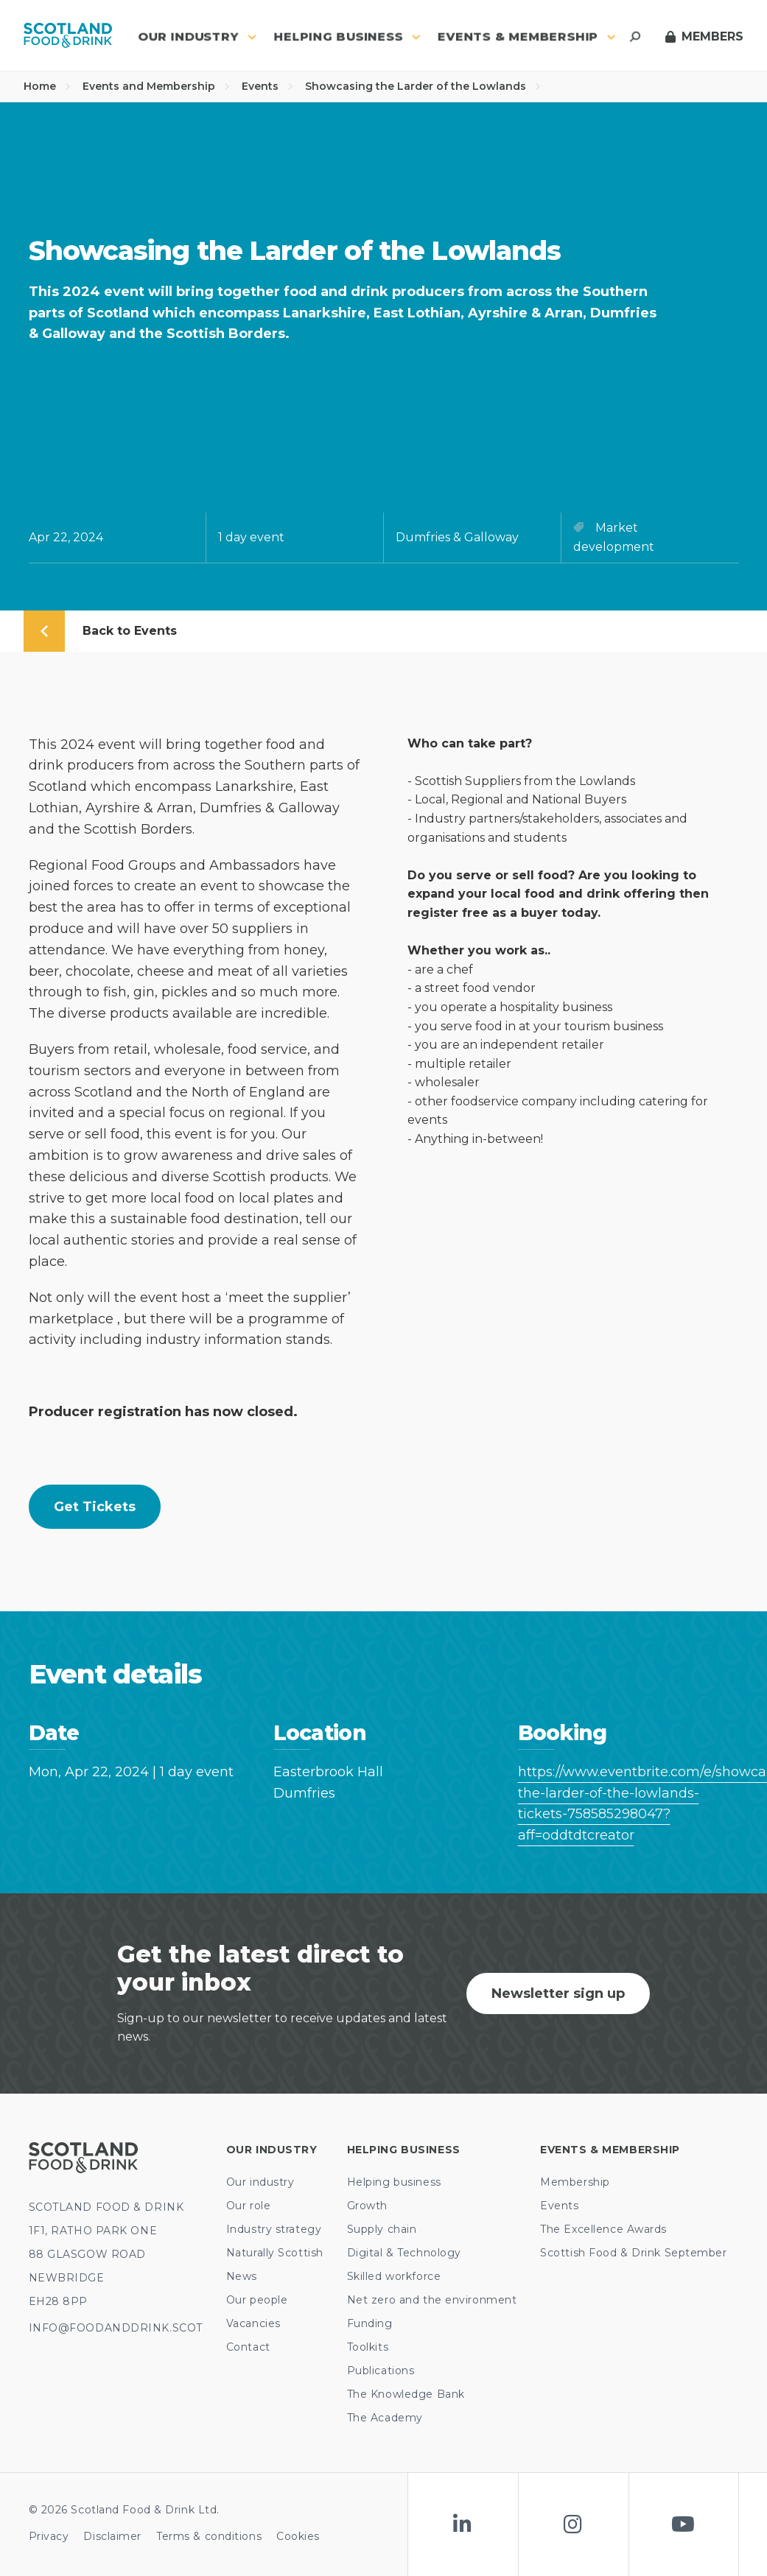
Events (267, 86)
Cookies (298, 2536)
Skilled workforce (394, 2276)
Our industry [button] (197, 36)
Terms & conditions (209, 2536)
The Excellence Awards (603, 2229)
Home (47, 86)
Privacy (49, 2536)
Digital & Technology (404, 2252)
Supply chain (382, 2229)
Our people (257, 2299)
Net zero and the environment (432, 2299)
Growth (367, 2205)
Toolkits (367, 2347)
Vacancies (253, 2323)
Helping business (394, 2182)
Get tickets (95, 1507)
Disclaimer (112, 2536)
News (241, 2276)
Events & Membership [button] (526, 36)
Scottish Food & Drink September (633, 2252)
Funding (370, 2323)
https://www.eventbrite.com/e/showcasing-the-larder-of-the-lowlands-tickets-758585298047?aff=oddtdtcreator (628, 1803)
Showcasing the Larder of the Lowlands (423, 86)
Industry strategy (274, 2229)
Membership (575, 2182)
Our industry (260, 2182)
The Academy (385, 2417)
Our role (248, 2205)
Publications (381, 2370)
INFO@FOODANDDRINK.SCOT (116, 2327)
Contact (248, 2347)
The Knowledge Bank (406, 2394)
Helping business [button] (347, 36)
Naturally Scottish (274, 2252)
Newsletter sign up (558, 1993)
